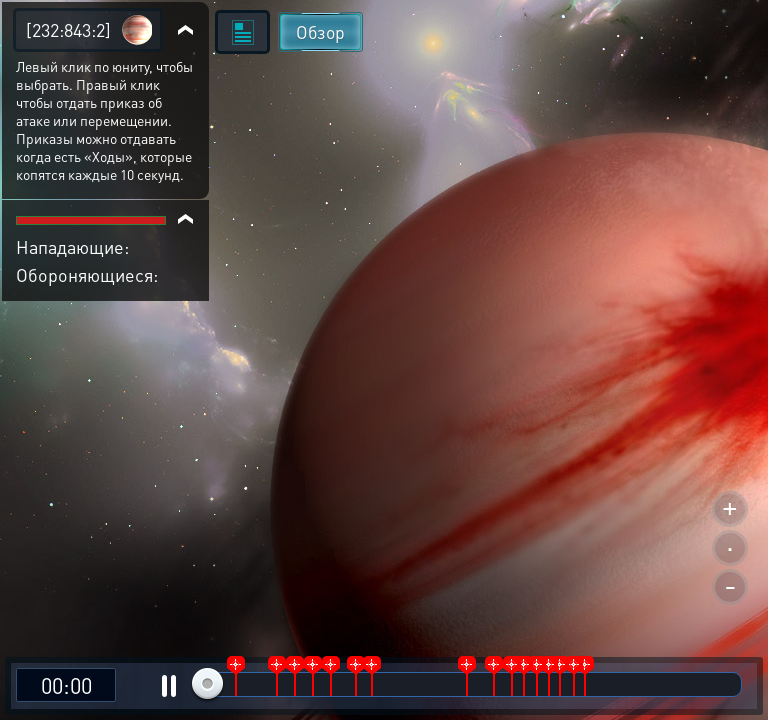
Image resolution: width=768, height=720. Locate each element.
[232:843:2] (68, 29)
